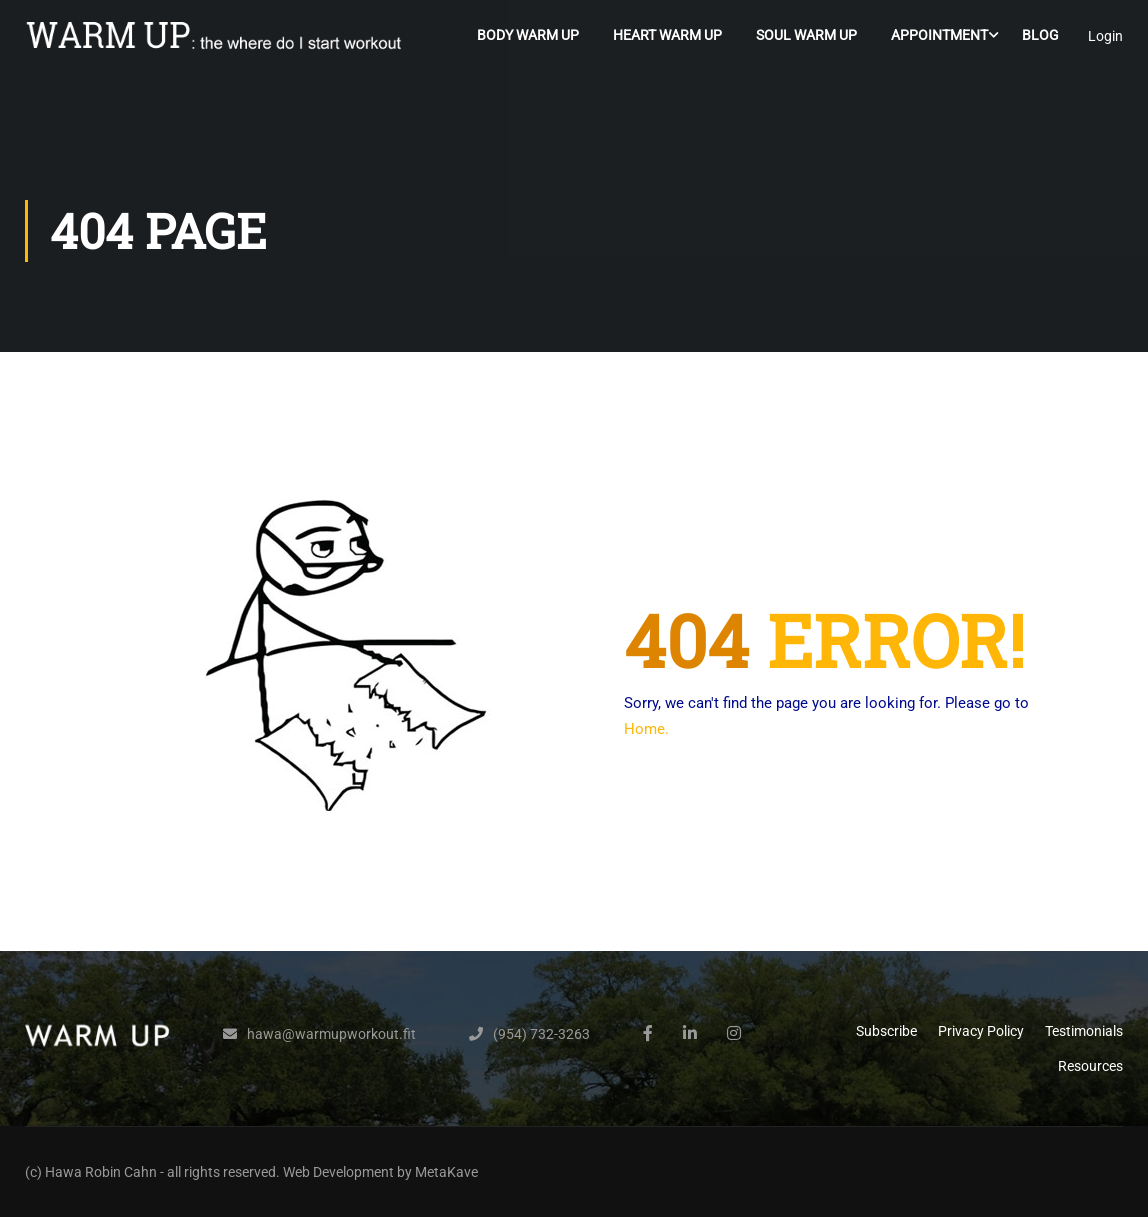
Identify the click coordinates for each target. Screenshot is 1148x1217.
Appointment (939, 35)
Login (1105, 36)
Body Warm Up (528, 35)
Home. (646, 729)
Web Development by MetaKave (380, 1172)
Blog (1040, 35)
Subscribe (886, 1031)
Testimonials (1084, 1031)
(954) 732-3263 (541, 1034)
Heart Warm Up (667, 35)
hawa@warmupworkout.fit (331, 1034)
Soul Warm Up (806, 35)
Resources (1090, 1066)
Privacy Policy (981, 1031)
